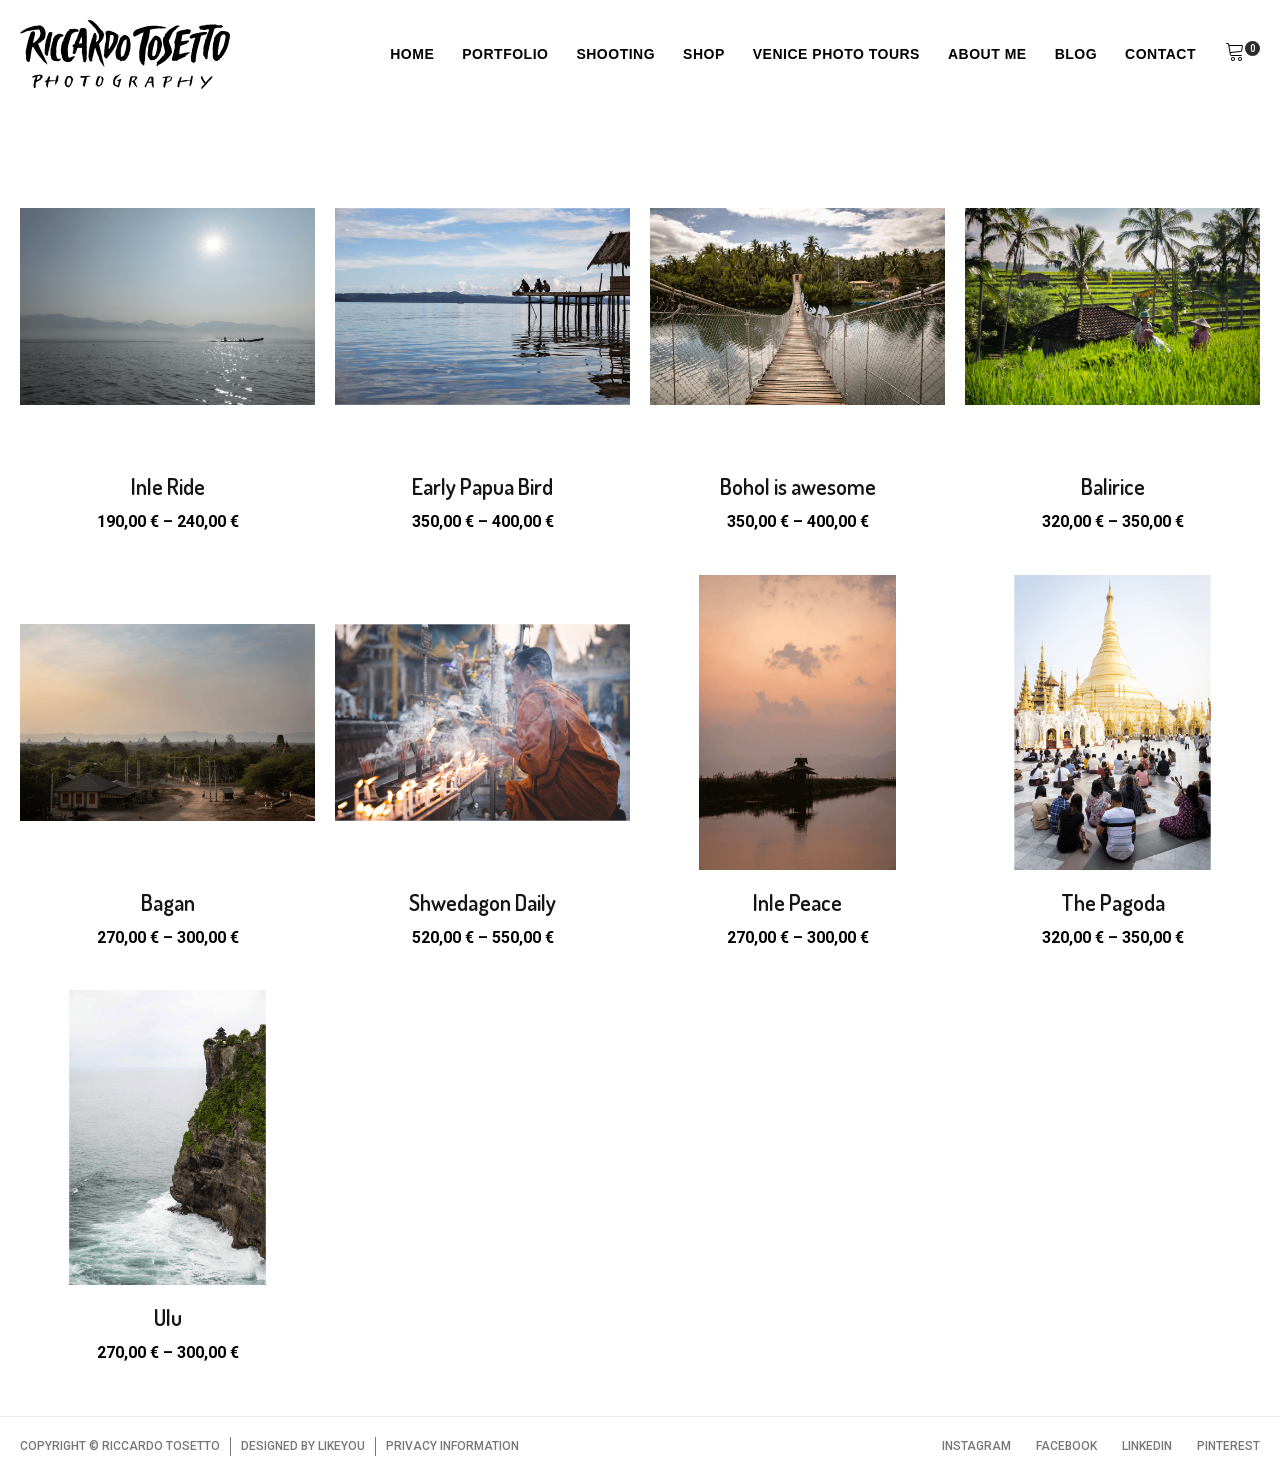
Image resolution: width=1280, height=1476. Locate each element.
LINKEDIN (1147, 1446)
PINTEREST (1228, 1446)
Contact (1160, 54)
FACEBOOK (1066, 1446)
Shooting (615, 54)
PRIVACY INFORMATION (452, 1446)
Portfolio (505, 54)
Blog (1076, 54)
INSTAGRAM (976, 1446)
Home (412, 54)
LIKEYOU (341, 1446)
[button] (1235, 55)
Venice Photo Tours (836, 54)
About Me (987, 54)
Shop (704, 54)
